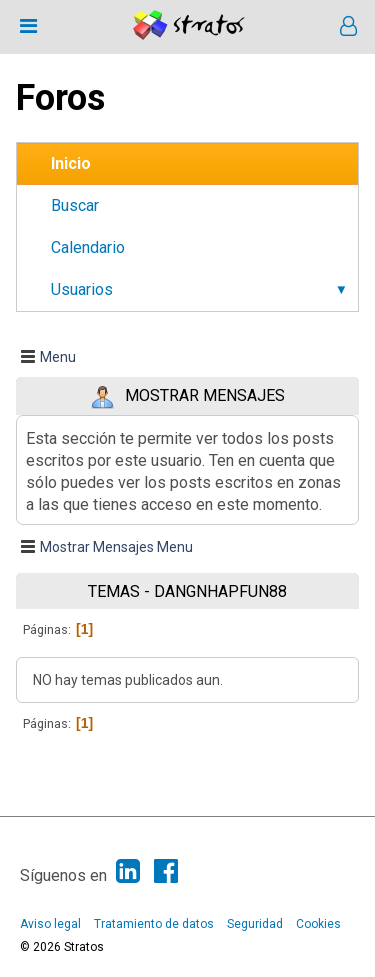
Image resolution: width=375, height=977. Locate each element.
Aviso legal (50, 924)
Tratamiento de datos (154, 924)
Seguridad (255, 924)
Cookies (318, 924)
